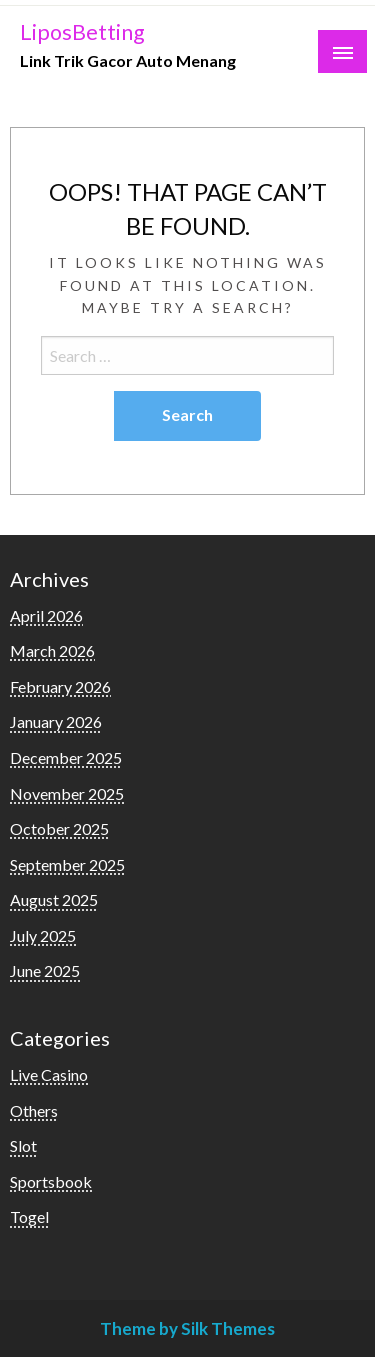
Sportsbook (51, 1181)
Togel (29, 1216)
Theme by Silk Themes (187, 1328)
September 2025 (67, 864)
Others (34, 1110)
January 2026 (56, 721)
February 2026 (60, 686)
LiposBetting (82, 32)
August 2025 (54, 899)
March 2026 (52, 650)
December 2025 (66, 757)
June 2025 (45, 970)
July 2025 (43, 935)
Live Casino (49, 1074)
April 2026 (46, 615)
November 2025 (67, 793)
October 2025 (59, 828)
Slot (23, 1145)
